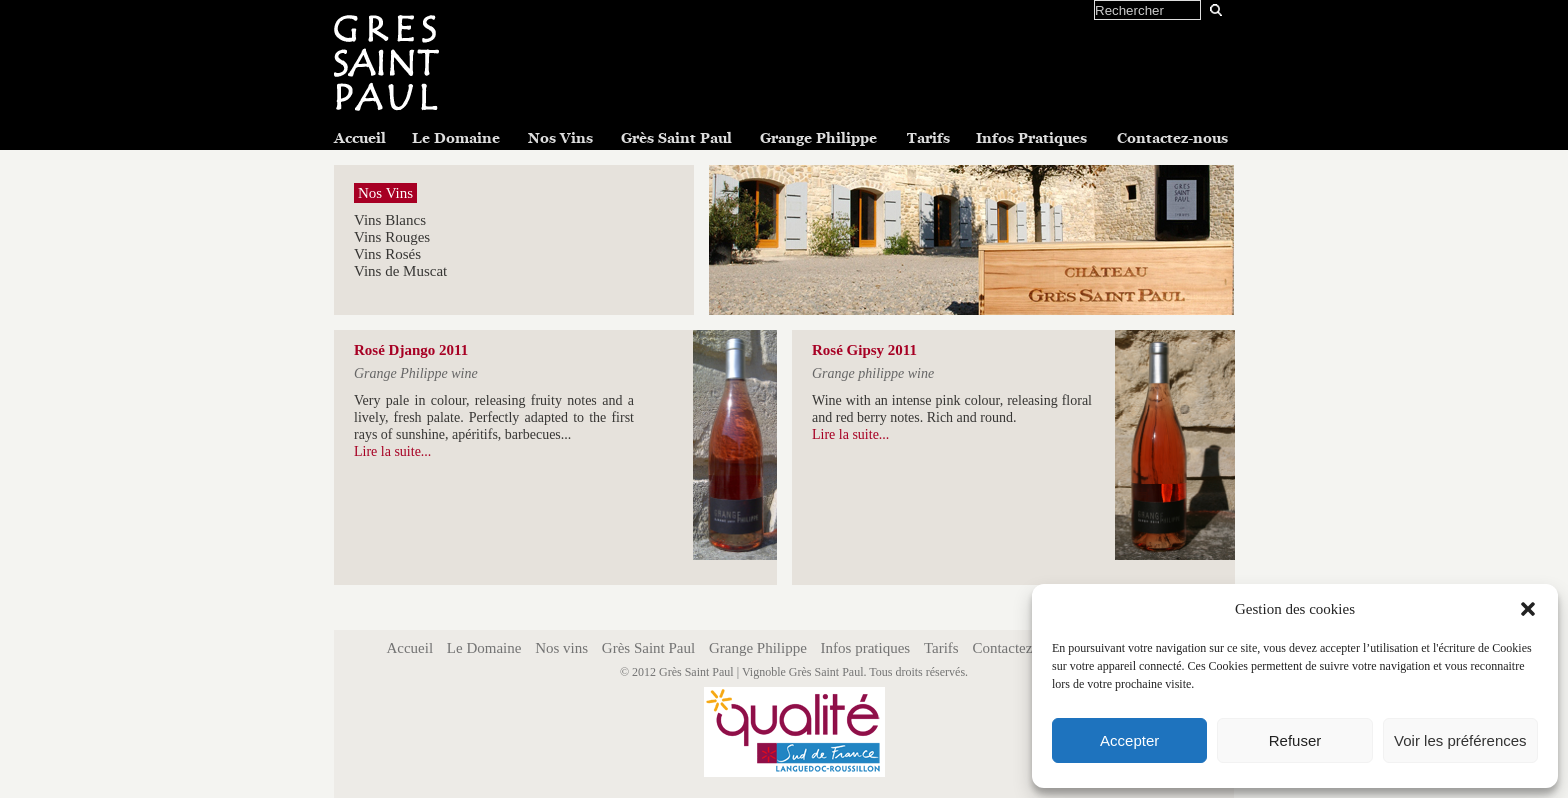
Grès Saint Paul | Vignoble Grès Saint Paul (761, 672)
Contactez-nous (1172, 138)
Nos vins (561, 648)
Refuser (1295, 740)
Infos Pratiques (1031, 138)
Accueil (360, 138)
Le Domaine (456, 138)
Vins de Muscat (400, 271)
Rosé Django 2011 (411, 350)
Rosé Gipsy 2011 (864, 350)
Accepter (1129, 740)
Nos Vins (560, 138)
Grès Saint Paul (676, 138)
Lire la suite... (392, 451)
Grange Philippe (818, 138)
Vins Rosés (387, 254)
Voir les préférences (1460, 740)
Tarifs (928, 138)
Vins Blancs (390, 220)
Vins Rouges (392, 237)
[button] (1528, 609)
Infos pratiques (866, 648)
